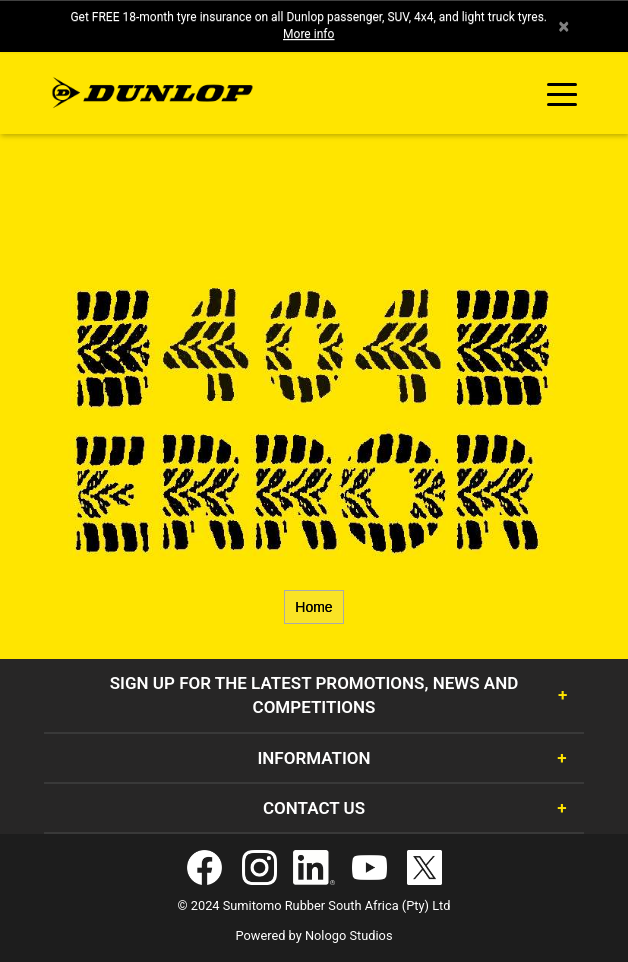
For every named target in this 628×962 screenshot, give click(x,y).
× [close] (563, 26)
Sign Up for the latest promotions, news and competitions (314, 695)
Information (313, 758)
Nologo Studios (349, 935)
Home (313, 607)
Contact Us (314, 808)
